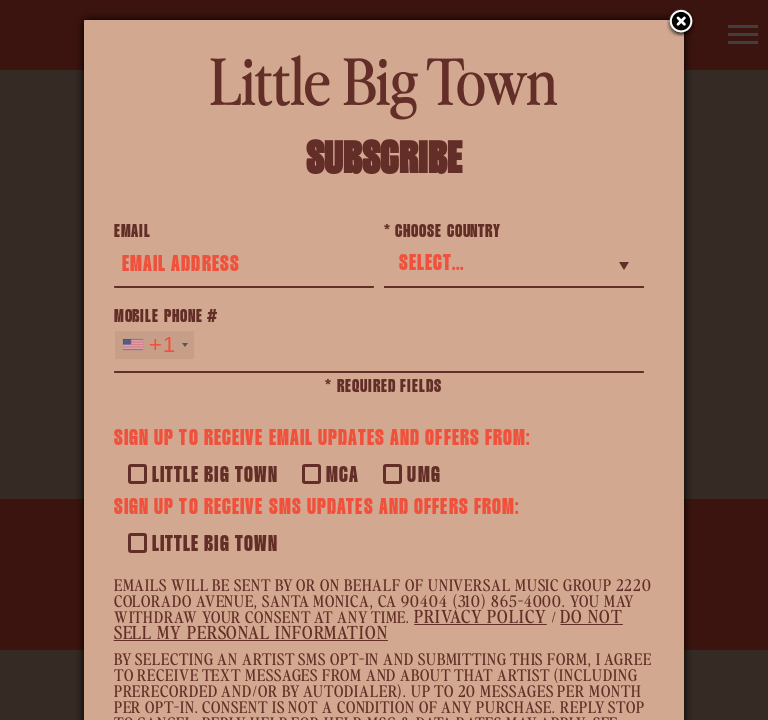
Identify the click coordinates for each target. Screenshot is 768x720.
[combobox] (154, 345)
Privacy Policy (480, 615)
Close (681, 23)
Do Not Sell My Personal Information (368, 623)
